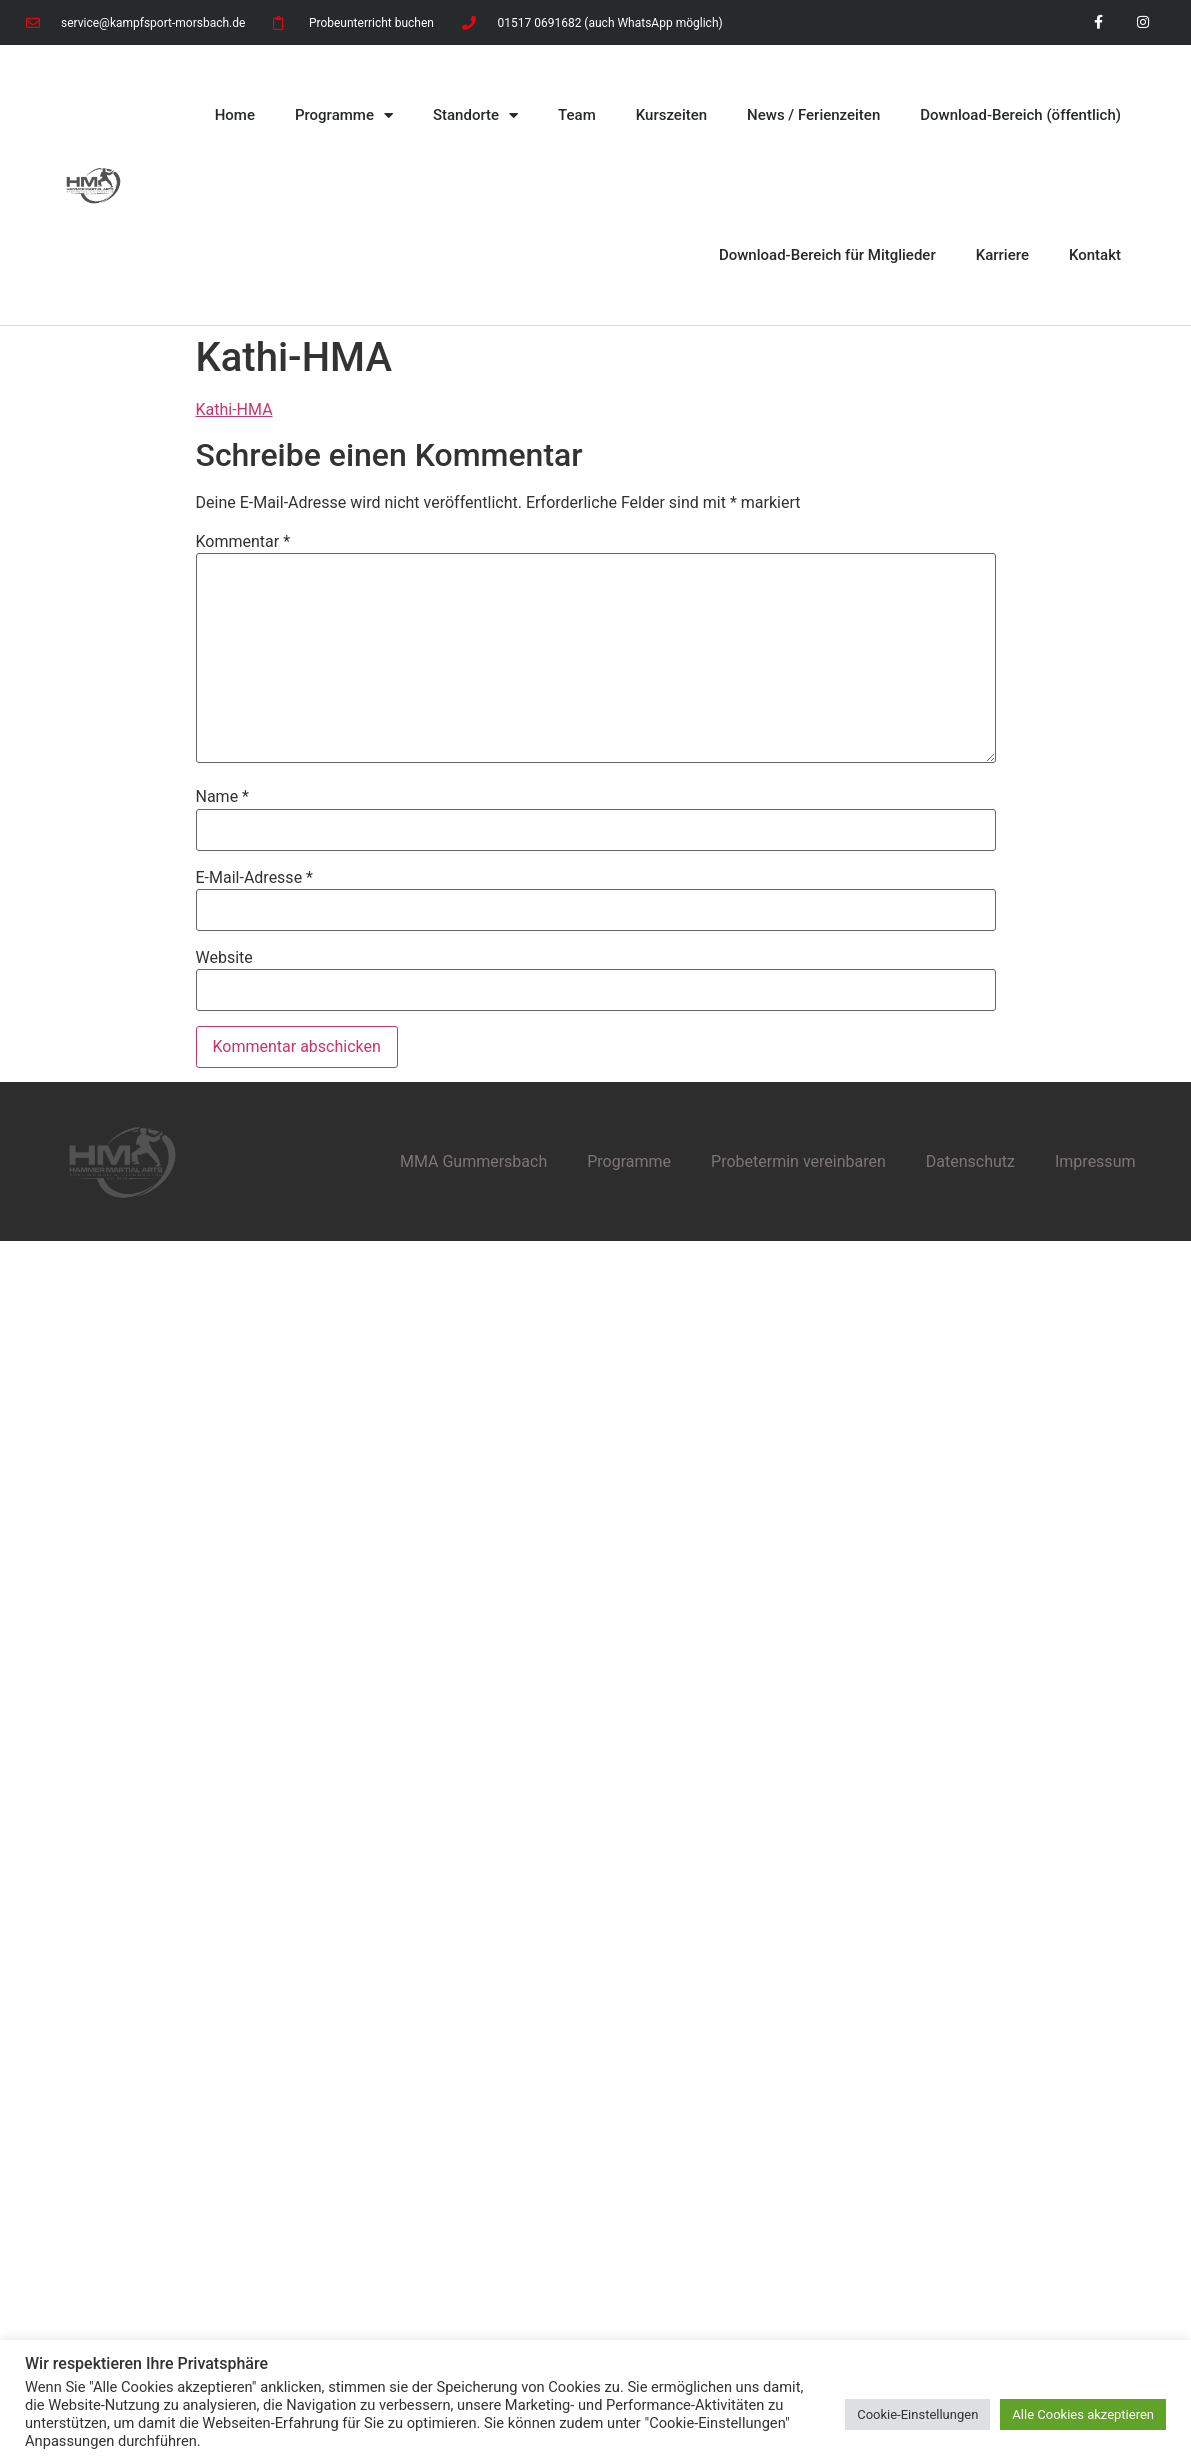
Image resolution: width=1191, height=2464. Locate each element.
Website (224, 958)
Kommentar (243, 542)
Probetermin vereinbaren (798, 1161)
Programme (344, 115)
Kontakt (1095, 255)
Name (223, 797)
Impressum (1095, 1161)
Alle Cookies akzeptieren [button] (1083, 2414)
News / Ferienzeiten (813, 115)
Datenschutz (970, 1161)
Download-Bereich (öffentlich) (1020, 115)
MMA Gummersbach (473, 1161)
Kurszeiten (671, 115)
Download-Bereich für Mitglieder (827, 255)
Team (577, 115)
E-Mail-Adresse (254, 878)
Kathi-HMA (234, 409)
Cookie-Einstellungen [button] (917, 2414)
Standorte (475, 115)
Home (235, 115)
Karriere (1002, 255)
